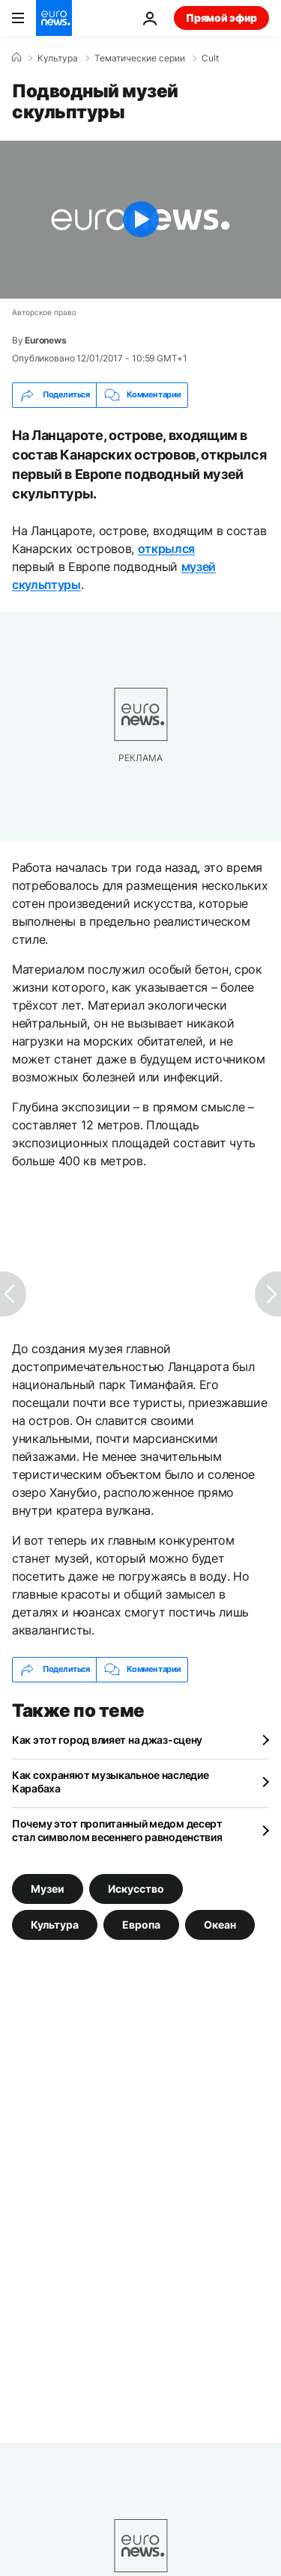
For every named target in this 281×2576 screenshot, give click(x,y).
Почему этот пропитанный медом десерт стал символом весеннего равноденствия (117, 1830)
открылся (166, 548)
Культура (57, 58)
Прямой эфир (221, 17)
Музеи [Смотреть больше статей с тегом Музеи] (47, 1887)
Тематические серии (139, 58)
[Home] (16, 57)
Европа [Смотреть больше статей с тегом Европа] (141, 1923)
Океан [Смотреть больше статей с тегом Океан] (220, 1923)
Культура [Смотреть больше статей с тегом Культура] (55, 1923)
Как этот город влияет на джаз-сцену (107, 1739)
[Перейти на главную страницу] (54, 18)
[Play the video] (140, 220)
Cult (210, 58)
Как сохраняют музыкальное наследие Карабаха (110, 1781)
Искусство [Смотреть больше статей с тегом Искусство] (136, 1887)
